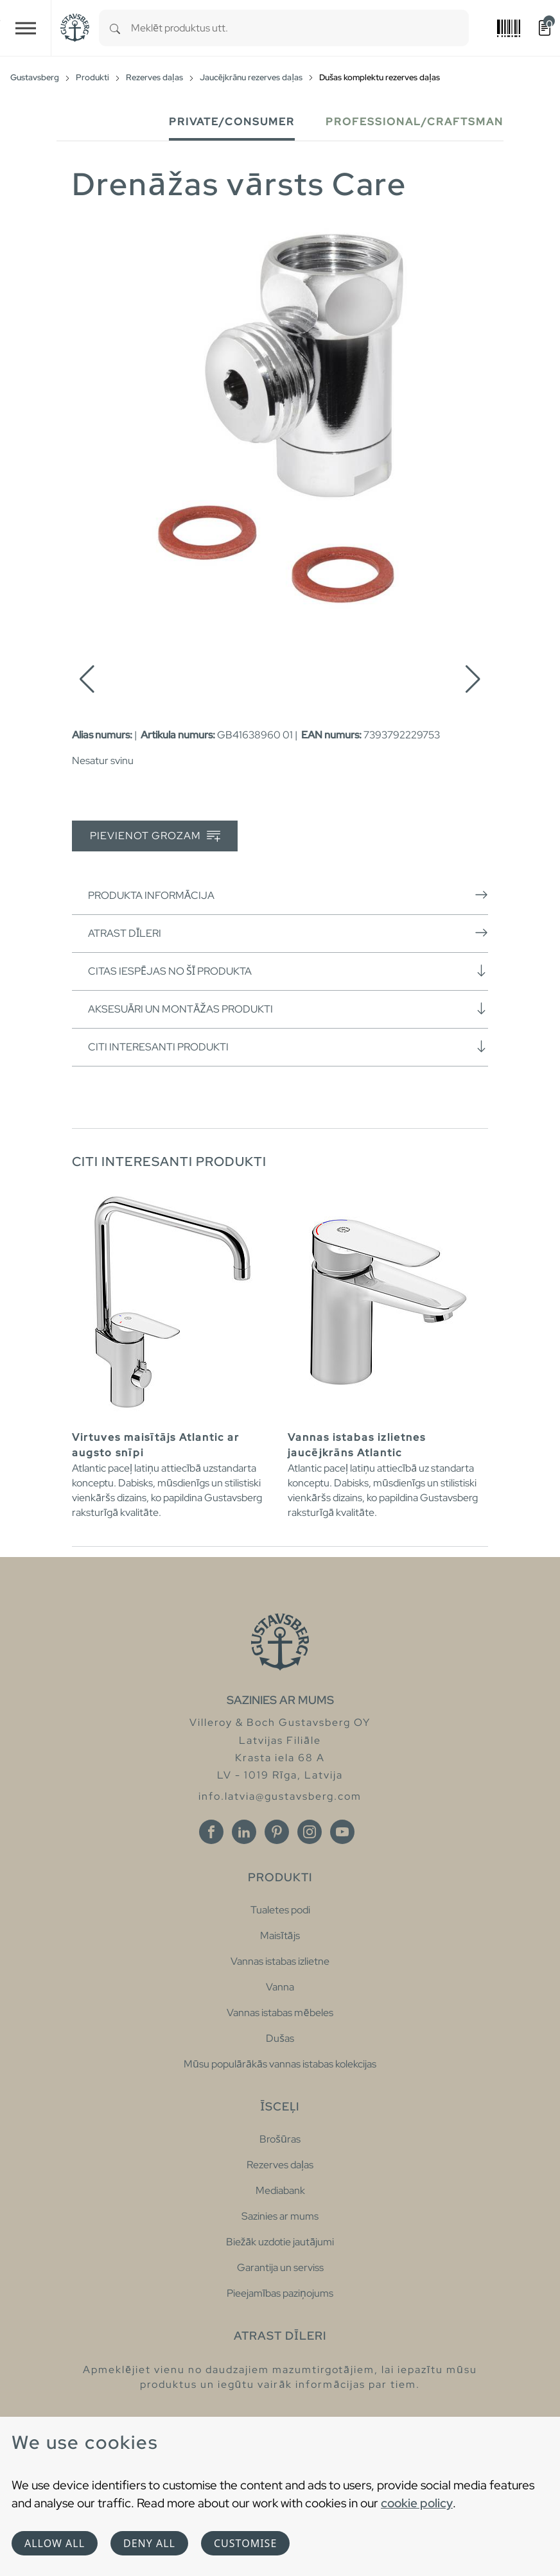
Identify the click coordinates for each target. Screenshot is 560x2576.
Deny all (149, 2543)
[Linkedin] (244, 1832)
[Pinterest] (277, 1832)
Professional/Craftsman (414, 121)
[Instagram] (309, 1832)
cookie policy (417, 2502)
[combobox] (300, 28)
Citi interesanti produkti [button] (288, 1047)
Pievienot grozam (155, 836)
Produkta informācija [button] (288, 895)
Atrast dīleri (288, 933)
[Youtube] (342, 1832)
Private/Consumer (232, 121)
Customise (245, 2543)
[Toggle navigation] (25, 28)
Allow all (54, 2543)
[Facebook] (211, 1832)
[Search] (115, 28)
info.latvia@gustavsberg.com (280, 1796)
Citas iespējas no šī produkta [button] (288, 971)
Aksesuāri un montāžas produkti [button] (288, 1009)
